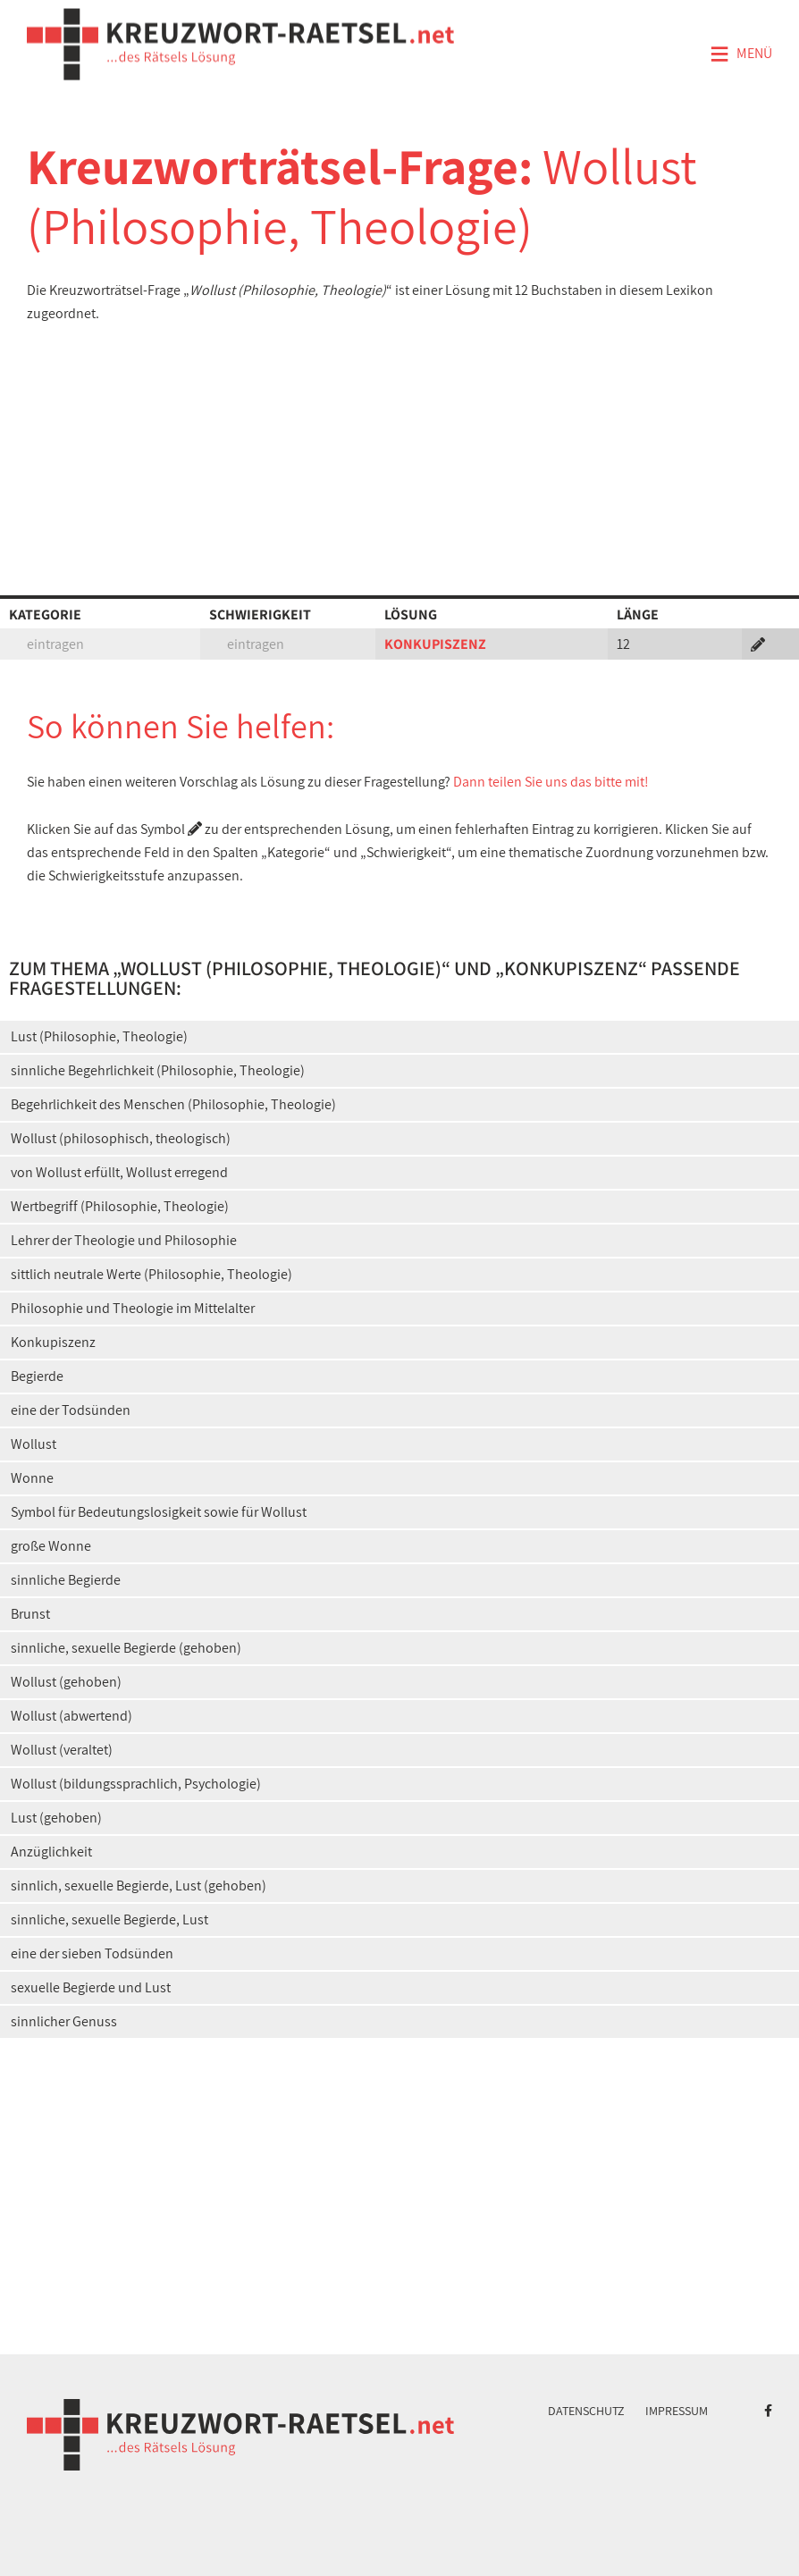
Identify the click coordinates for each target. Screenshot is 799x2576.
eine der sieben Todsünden (92, 1953)
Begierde (37, 1376)
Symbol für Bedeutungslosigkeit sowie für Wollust (159, 1512)
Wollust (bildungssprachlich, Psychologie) (136, 1783)
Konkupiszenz (53, 1342)
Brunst (30, 1613)
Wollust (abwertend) (71, 1715)
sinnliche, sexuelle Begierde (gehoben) (126, 1647)
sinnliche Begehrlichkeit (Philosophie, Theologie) (158, 1070)
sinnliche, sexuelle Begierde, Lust (109, 1919)
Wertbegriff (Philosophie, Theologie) (120, 1206)
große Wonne (51, 1545)
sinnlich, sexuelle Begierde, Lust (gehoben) (138, 1885)
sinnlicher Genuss (64, 2021)
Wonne (32, 1478)
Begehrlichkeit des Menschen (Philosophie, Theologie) (173, 1104)
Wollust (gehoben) (66, 1681)
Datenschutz (586, 2411)
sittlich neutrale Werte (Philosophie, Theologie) (151, 1274)
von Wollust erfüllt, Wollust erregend (119, 1172)
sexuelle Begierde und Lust (91, 1987)
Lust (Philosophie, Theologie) (99, 1036)
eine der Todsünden (70, 1410)
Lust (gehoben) (56, 1817)
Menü (741, 54)
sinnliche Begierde (66, 1579)
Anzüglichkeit (51, 1851)
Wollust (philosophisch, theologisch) (121, 1138)
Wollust (33, 1444)
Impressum (676, 2411)
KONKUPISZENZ (435, 644)
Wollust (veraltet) (62, 1749)
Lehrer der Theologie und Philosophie (124, 1240)
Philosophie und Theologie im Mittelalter (133, 1308)
